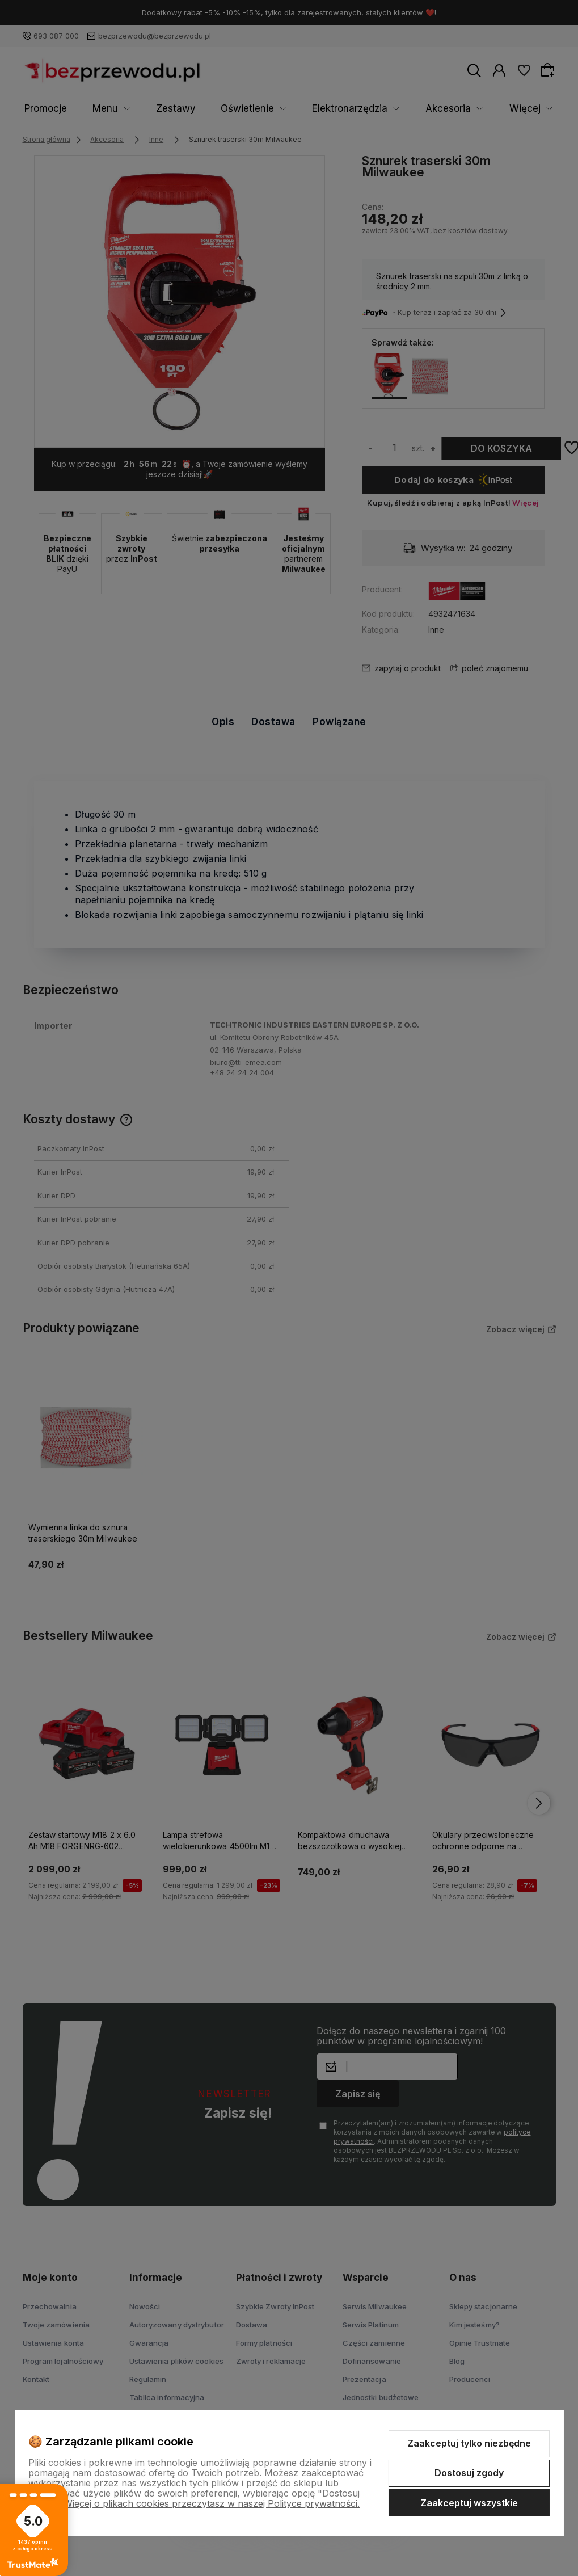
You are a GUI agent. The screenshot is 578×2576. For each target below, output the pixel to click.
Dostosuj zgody (469, 2472)
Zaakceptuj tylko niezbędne (469, 2443)
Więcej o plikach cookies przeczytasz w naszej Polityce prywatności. (212, 2503)
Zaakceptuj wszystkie (469, 2502)
